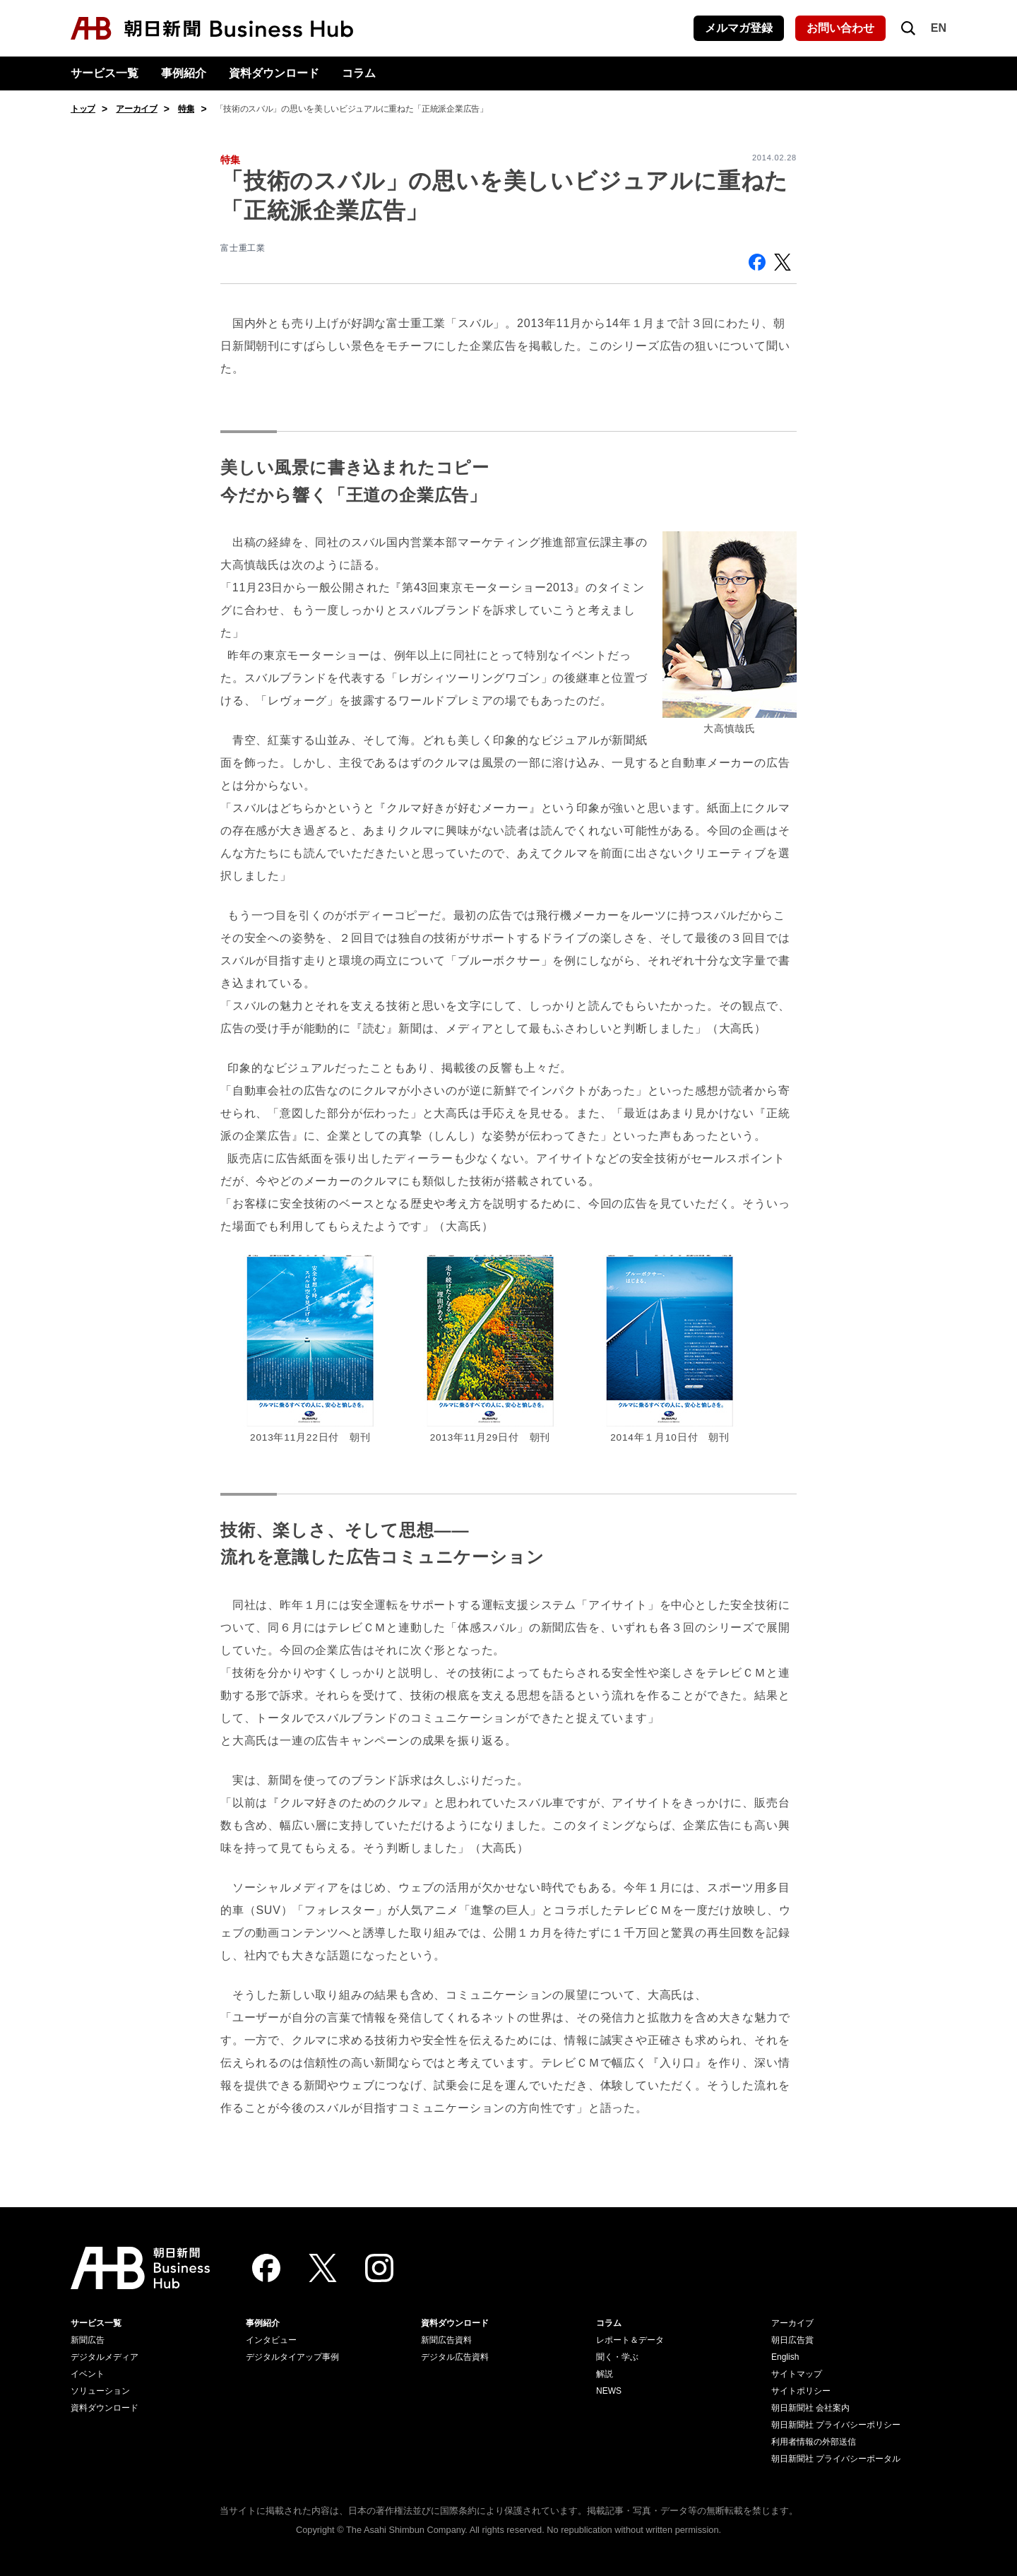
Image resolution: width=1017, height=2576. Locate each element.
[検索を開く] (908, 28)
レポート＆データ (630, 2340)
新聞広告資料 (446, 2340)
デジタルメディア (104, 2357)
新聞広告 (88, 2340)
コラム (359, 73)
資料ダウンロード (274, 73)
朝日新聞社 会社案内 (810, 2408)
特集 (186, 109)
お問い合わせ (840, 28)
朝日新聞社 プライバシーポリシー (835, 2425)
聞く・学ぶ (617, 2357)
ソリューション (100, 2391)
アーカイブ (136, 109)
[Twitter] (323, 2268)
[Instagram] (379, 2268)
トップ (83, 109)
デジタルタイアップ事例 (292, 2357)
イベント (88, 2374)
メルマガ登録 (739, 28)
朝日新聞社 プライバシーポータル (835, 2459)
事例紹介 (183, 73)
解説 (604, 2374)
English (785, 2357)
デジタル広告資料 (455, 2357)
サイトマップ (796, 2374)
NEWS (609, 2391)
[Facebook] (266, 2268)
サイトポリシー (801, 2391)
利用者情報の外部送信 (813, 2442)
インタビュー (271, 2340)
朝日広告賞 (792, 2340)
